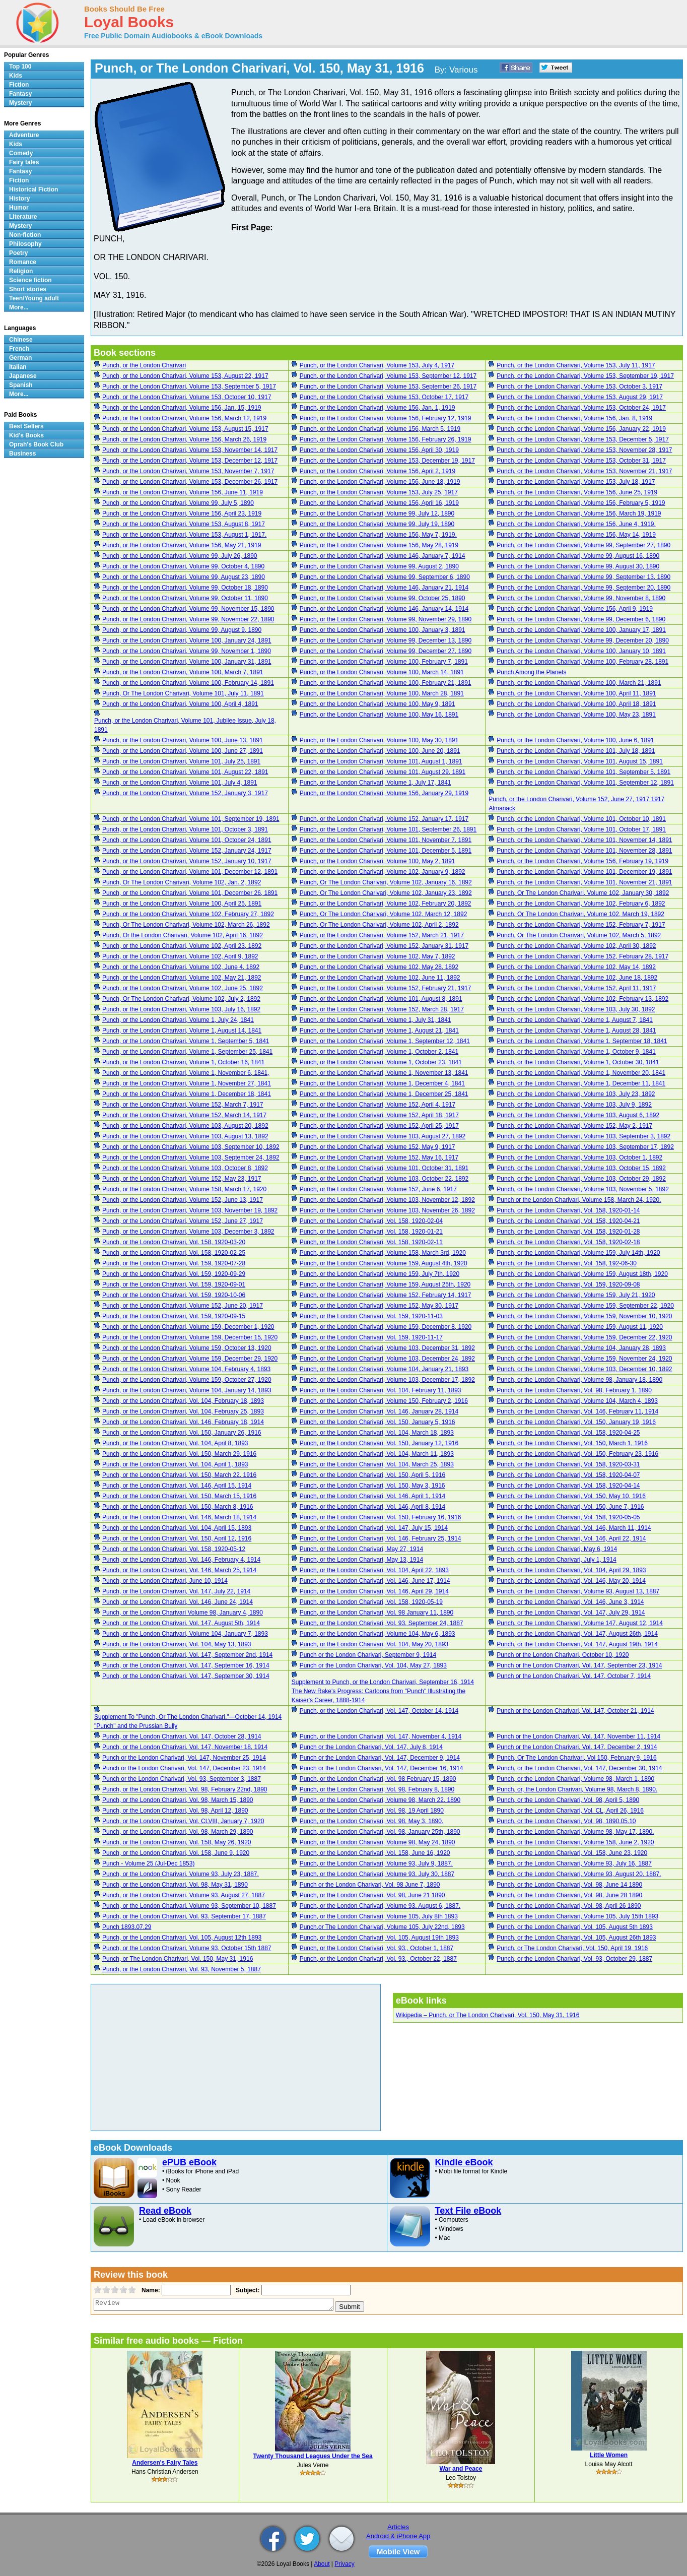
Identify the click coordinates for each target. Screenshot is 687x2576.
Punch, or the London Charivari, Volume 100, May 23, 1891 (576, 714)
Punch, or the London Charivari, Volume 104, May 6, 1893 (377, 1633)
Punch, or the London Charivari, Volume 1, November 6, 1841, (185, 1072)
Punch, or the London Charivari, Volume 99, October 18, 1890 (185, 587)
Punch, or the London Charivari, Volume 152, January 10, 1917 (186, 861)
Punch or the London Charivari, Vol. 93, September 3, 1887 (181, 1778)
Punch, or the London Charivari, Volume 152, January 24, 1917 (186, 850)
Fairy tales (24, 162)
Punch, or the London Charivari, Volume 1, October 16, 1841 (183, 1062)
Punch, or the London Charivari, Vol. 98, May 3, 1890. (372, 1821)
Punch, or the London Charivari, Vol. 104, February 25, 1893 (183, 1411)
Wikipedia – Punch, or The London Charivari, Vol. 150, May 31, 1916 (488, 2015)
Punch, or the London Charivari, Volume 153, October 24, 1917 (581, 407)
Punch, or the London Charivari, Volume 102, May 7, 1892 (377, 956)
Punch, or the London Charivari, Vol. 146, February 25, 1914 (380, 1538)
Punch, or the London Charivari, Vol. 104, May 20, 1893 (374, 1644)
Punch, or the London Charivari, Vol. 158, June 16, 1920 (375, 1852)
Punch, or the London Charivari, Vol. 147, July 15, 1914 (374, 1527)
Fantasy (20, 93)
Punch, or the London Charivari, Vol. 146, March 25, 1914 (179, 1570)
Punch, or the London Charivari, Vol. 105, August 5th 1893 (575, 1926)
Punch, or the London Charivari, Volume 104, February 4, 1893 (186, 1369)
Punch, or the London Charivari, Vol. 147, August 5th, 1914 (181, 1623)
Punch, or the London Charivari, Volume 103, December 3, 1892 (188, 1231)
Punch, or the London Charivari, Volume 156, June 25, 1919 (577, 492)
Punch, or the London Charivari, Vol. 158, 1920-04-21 (568, 1221)
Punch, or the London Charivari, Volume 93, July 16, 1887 (574, 1863)
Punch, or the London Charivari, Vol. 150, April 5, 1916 (373, 1474)
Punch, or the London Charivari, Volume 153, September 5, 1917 (189, 386)
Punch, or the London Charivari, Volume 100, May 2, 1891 (377, 861)
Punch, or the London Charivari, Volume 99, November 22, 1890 (188, 619)
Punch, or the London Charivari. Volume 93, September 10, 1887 (189, 1905)
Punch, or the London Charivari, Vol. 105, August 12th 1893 (181, 1937)
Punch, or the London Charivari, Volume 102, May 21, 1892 (181, 977)
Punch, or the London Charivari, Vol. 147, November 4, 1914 (381, 1736)
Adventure (24, 135)
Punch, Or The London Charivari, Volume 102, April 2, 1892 (379, 924)
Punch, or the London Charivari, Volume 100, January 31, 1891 (186, 661)
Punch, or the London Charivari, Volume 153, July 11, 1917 (576, 365)
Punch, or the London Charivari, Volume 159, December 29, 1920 (190, 1358)
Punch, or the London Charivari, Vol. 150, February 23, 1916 (577, 1453)
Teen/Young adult (34, 298)
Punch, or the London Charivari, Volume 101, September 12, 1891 (585, 782)
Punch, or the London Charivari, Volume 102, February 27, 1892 (188, 914)
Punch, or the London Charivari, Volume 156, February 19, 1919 (582, 861)
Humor (19, 207)
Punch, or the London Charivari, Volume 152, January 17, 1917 (384, 818)
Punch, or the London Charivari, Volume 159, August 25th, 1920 (385, 1284)
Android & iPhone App (398, 2536)
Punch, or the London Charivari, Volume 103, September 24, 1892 (191, 1157)
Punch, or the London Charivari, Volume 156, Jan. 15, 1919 (181, 407)
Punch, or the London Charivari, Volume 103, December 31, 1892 (387, 1347)
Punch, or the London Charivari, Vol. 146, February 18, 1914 (183, 1422)
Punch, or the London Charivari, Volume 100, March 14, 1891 (382, 672)
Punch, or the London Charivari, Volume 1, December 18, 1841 (186, 1094)
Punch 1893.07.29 (126, 1926)
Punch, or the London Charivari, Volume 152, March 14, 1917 (184, 1115)
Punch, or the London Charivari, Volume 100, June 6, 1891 (575, 740)
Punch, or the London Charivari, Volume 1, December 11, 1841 (581, 1083)
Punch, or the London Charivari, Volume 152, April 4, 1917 (378, 1104)
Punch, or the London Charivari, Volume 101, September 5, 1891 (583, 772)
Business (22, 453)
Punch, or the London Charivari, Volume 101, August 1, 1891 (381, 761)
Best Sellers (26, 426)
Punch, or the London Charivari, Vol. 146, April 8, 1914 (373, 1506)
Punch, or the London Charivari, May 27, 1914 (361, 1549)
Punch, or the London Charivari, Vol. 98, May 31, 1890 (175, 1884)
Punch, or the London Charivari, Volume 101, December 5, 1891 (386, 850)
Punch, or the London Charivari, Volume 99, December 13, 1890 (386, 640)
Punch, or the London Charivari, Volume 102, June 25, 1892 (182, 988)
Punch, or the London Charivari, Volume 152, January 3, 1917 (185, 793)
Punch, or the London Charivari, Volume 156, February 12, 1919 (385, 418)
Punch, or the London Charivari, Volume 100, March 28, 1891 (382, 693)
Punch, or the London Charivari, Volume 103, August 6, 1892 (578, 1115)
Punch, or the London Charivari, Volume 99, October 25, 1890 (382, 598)
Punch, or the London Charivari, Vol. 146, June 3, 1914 (570, 1601)
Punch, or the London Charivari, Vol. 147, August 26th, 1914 (577, 1633)
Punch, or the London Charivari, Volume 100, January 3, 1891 (382, 629)
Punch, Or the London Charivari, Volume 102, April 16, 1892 (182, 935)
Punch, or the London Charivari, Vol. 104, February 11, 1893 (380, 1390)
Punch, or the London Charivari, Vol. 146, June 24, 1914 (177, 1601)
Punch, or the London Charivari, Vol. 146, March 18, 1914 (179, 1517)
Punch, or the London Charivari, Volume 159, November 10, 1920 (584, 1316)
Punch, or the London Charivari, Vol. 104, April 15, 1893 (176, 1527)
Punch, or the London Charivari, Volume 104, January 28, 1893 (581, 1347)
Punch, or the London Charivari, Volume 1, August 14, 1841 (181, 1030)
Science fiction (30, 280)
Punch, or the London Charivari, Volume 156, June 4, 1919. (576, 524)
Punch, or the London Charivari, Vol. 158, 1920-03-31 (568, 1464)
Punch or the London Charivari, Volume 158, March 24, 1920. (579, 1199)
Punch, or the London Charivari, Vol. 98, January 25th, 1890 (380, 1831)
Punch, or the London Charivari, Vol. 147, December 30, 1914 (579, 1768)
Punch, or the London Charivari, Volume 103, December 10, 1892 (584, 1369)
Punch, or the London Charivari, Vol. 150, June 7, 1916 (570, 1506)
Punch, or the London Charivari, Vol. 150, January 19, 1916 (576, 1422)
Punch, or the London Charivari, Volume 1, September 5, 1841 (185, 1041)
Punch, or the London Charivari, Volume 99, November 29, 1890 (386, 619)
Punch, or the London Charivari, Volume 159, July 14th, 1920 (578, 1252)
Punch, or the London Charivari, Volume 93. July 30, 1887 (377, 1874)
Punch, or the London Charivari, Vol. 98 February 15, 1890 (378, 1778)
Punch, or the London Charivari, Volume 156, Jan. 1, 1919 (377, 407)
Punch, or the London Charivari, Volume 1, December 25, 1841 (384, 1094)
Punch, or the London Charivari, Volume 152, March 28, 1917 (382, 1009)
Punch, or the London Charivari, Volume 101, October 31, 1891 (384, 1168)
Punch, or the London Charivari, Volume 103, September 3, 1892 (583, 1136)
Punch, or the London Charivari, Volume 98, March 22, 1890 (380, 1800)
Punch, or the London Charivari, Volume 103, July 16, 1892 (181, 1009)
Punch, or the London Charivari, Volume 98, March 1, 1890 (575, 1778)
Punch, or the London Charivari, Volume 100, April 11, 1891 (576, 693)
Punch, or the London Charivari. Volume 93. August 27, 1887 (183, 1895)
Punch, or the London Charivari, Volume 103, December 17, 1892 (387, 1379)
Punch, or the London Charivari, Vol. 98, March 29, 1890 (177, 1831)
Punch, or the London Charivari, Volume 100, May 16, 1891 (379, 714)
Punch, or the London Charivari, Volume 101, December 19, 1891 (584, 871)
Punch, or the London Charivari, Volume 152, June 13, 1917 (182, 1199)
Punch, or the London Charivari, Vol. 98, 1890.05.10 (566, 1821)
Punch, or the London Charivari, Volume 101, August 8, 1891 (381, 998)
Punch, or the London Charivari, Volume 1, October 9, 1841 (576, 1051)
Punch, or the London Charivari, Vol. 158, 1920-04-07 (568, 1474)
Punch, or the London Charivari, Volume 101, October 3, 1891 (185, 829)
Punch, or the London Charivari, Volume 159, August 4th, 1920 (383, 1263)
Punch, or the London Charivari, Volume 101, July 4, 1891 (179, 782)
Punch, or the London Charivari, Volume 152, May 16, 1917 (379, 1157)
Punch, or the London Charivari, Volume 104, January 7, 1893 (185, 1633)
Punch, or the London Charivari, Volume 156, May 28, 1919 (379, 545)
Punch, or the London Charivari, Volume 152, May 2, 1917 (574, 1125)
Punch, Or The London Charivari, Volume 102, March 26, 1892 (186, 924)
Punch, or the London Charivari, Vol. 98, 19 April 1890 (372, 1810)
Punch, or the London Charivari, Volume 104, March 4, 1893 (577, 1400)
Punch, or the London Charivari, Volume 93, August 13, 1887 (578, 1591)
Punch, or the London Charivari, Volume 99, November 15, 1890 (188, 608)
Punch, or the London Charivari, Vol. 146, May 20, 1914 (571, 1580)
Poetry (18, 252)
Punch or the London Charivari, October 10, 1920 (563, 1654)
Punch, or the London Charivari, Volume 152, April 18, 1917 (379, 1115)
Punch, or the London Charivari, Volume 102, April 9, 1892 (180, 956)
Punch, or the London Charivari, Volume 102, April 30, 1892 (576, 945)
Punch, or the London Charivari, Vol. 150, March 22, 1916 (179, 1474)
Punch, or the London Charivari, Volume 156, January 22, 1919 (581, 428)
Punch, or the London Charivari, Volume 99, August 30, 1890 (578, 566)
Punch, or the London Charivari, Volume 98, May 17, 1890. (575, 1831)
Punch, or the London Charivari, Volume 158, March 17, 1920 (184, 1189)
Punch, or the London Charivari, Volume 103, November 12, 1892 (387, 1199)
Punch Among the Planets (531, 672)
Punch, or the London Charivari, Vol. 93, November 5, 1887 (181, 1969)
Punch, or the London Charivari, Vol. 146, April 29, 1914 (374, 1591)
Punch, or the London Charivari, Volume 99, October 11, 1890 (185, 598)
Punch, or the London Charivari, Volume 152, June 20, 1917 (182, 1305)
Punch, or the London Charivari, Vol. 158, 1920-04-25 (568, 1432)
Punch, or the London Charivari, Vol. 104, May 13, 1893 (176, 1644)
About (321, 2563)
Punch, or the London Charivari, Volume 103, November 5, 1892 (583, 1189)
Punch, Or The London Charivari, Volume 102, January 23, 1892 (386, 892)
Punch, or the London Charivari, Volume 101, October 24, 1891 (186, 840)
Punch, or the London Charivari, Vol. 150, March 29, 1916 (179, 1453)
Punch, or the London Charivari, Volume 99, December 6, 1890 (581, 619)
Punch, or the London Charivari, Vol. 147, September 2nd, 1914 (187, 1654)
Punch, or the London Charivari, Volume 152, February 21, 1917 (385, 988)
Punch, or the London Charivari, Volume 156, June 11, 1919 (182, 492)
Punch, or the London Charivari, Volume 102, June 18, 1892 (577, 977)
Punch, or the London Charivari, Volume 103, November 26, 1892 (387, 1210)
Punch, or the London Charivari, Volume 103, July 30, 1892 (576, 1009)
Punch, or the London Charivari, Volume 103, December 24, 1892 (387, 1358)
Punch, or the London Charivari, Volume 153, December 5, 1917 (583, 439)
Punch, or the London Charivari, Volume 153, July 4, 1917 (377, 365)
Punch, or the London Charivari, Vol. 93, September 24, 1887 (381, 1623)
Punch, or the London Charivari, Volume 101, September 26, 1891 (388, 829)
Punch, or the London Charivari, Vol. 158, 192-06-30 (567, 1263)
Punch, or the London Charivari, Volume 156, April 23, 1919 (181, 513)
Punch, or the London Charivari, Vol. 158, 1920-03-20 (173, 1242)
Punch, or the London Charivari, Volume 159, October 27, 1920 (186, 1379)
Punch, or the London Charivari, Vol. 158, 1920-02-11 (371, 1242)
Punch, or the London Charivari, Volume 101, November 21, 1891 (584, 882)
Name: (150, 2290)
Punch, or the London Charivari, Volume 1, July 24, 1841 (178, 1019)
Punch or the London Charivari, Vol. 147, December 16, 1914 (381, 1768)
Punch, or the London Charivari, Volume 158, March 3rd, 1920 (383, 1252)
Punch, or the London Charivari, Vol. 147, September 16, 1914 (185, 1665)
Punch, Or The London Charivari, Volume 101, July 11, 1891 (183, 693)
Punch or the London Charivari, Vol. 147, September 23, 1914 (579, 1665)
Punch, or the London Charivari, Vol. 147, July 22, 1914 (176, 1591)
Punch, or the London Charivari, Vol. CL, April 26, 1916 (570, 1810)
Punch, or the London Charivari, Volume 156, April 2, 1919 (378, 471)
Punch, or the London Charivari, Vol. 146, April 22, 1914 (571, 1538)
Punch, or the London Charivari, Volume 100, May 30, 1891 (379, 740)
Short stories (27, 289)
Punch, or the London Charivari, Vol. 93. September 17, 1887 (184, 1916)
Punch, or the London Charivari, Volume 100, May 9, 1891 (377, 703)
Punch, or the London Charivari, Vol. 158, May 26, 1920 (176, 1842)
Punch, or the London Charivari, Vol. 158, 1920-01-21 (371, 1231)
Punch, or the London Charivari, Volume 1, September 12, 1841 (385, 1041)
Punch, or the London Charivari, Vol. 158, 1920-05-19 (371, 1601)
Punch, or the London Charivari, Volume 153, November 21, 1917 (584, 471)
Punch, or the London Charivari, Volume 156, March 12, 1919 (184, 418)
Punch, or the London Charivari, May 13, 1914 (361, 1559)
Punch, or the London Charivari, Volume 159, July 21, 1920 (576, 1295)
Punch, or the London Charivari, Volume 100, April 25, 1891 (181, 903)
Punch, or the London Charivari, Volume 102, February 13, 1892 (582, 998)
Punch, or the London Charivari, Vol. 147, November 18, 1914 (184, 1747)
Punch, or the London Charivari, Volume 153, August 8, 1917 (183, 524)
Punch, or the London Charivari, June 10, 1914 (165, 1580)
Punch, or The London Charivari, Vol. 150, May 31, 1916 (177, 1958)
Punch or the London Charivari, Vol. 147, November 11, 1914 (578, 1736)
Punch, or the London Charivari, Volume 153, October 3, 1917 (579, 386)
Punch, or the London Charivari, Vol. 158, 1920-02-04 (371, 1221)
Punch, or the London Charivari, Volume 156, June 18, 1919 (380, 481)
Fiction (19, 84)
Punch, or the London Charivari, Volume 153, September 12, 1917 (388, 375)
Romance (22, 262)
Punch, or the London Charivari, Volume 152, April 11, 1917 (576, 988)
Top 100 (20, 66)
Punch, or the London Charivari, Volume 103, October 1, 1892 (579, 1157)
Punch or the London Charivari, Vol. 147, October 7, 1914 (574, 1676)
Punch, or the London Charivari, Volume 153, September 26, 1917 (388, 386)
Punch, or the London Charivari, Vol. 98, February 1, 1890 (574, 1390)
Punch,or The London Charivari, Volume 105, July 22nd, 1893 (382, 1926)
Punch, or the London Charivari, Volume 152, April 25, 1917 (379, 1125)
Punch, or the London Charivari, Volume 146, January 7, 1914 (382, 555)
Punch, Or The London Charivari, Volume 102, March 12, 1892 (383, 914)
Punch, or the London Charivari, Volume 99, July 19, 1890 (377, 524)
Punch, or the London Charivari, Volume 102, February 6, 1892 (581, 903)
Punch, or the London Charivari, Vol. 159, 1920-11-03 (371, 1316)
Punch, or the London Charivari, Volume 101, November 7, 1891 (386, 840)
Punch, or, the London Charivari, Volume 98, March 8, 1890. (577, 1789)
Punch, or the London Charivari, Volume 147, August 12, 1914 (580, 1623)
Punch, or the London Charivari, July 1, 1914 (556, 1559)
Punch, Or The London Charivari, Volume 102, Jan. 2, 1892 (181, 882)
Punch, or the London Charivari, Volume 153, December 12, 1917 (190, 460)
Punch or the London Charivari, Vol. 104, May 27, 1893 (373, 1665)
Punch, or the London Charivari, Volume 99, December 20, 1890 (583, 640)
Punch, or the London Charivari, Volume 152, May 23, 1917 (181, 1178)
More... (19, 307)
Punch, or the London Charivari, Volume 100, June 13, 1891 (182, 740)
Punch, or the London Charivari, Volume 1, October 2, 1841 (379, 1051)
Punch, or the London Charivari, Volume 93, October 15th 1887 (186, 1948)
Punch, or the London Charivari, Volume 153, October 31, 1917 (581, 460)
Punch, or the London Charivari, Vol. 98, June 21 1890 (372, 1895)
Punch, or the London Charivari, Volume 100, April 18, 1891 (576, 703)
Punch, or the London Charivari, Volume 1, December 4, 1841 (382, 1083)
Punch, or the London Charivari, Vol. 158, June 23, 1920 (572, 1852)
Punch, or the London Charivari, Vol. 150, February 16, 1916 (380, 1517)
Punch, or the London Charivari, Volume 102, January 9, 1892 (382, 871)
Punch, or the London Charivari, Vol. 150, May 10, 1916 (571, 1496)
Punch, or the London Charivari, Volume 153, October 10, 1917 (186, 397)
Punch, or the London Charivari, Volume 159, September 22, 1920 (585, 1305)
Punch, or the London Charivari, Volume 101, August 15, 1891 (580, 761)
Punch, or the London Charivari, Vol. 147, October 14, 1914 (379, 1710)
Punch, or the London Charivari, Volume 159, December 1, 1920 (188, 1326)
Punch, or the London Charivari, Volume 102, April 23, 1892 (181, 945)
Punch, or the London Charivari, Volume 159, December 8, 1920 (386, 1326)
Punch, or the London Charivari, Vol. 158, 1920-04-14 (568, 1485)
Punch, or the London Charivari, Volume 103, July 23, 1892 (576, 1094)
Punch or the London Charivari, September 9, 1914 (368, 1654)
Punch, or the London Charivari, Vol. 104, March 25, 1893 (377, 1464)
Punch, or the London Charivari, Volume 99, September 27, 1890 (583, 545)
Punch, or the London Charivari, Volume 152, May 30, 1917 (379, 1305)
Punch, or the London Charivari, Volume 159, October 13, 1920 (186, 1347)
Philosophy (25, 243)
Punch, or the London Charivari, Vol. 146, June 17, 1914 (375, 1580)
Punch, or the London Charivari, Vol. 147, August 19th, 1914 (577, 1644)
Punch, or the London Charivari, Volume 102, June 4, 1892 (180, 967)
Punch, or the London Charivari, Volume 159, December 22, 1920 (584, 1337)
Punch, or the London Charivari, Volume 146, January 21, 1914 (384, 587)
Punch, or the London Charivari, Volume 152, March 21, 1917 (382, 935)
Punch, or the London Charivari (144, 365)
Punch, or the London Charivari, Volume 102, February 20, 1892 (385, 903)
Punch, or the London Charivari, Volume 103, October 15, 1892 (581, 1168)
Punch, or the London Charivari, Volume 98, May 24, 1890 (377, 1842)
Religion (21, 271)
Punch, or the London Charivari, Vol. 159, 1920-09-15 (173, 1316)
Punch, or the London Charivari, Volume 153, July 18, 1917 (576, 481)
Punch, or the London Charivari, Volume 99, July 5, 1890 (178, 502)
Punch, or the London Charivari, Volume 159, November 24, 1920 (584, 1358)
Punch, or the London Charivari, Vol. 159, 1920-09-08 (568, 1284)
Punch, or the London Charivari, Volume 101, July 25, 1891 (181, 761)
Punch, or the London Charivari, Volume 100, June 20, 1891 (380, 750)
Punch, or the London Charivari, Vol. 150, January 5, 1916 (377, 1422)
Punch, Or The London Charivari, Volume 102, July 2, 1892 (181, 998)
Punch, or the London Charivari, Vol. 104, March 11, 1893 (377, 1453)
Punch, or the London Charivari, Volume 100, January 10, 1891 (581, 651)
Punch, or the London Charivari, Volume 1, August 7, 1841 (575, 1019)
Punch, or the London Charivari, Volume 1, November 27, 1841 (186, 1083)
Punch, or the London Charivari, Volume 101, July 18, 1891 (576, 750)
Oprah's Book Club (36, 444)
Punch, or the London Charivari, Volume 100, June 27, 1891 (182, 750)
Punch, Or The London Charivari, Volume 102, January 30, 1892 (583, 892)
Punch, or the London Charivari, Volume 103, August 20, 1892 (185, 1125)
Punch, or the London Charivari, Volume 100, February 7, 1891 (384, 661)
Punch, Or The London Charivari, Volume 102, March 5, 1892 (579, 935)
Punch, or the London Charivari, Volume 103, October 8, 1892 (185, 1168)
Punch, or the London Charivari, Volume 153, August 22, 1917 (185, 375)
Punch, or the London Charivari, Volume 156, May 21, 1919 (181, 545)
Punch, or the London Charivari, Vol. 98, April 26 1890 (569, 1905)
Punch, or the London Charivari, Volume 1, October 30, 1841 (578, 1062)
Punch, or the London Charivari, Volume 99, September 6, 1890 (385, 577)
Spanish (21, 385)
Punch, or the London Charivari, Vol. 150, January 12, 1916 (379, 1443)
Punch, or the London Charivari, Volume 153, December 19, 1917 (387, 460)
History (19, 198)
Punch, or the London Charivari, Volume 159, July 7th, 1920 (380, 1273)
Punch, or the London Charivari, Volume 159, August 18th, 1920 (582, 1273)
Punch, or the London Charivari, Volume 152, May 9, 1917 (377, 1146)
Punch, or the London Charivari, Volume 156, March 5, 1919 (380, 428)
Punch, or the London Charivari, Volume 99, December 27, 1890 (386, 651)
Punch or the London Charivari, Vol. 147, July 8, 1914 (371, 1747)
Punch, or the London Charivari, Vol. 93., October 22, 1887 (378, 1958)
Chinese (21, 339)
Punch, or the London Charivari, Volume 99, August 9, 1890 (181, 629)
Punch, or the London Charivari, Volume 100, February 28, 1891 (582, 661)
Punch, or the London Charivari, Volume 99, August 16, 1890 (578, 555)
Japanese (23, 375)
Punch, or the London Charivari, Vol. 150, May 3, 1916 (372, 1485)
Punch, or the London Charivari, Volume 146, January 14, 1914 (384, 608)
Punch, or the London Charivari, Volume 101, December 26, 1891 (190, 892)
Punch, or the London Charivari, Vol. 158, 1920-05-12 (173, 1549)
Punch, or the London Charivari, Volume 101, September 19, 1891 (191, 818)
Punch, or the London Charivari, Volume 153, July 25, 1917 (379, 492)
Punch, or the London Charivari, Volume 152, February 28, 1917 (582, 956)
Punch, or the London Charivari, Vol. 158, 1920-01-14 (568, 1210)
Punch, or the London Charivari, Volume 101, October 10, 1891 (581, 818)
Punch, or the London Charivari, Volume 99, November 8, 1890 (581, 598)
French (19, 348)
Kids (15, 75)
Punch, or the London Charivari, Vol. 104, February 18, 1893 (183, 1400)
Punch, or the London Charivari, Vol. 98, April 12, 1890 (175, 1810)
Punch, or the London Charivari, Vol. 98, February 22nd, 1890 (184, 1789)
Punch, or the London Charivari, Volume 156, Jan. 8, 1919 (574, 418)
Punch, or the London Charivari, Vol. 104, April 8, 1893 (175, 1443)
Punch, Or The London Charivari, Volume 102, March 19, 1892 (580, 914)
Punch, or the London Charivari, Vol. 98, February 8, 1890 (377, 1789)
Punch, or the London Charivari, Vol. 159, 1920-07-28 (173, 1263)
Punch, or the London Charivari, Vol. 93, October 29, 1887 (574, 1958)
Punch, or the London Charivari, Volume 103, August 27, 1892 (383, 1136)
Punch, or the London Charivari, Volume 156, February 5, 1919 (581, 502)
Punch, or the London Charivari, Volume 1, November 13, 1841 (384, 1072)
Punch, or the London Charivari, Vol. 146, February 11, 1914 (577, 1411)
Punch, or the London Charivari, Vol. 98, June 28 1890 (569, 1895)
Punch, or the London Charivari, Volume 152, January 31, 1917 (384, 945)
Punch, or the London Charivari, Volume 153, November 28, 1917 (584, 450)
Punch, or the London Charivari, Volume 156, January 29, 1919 (384, 793)
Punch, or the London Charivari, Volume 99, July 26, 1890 (179, 555)
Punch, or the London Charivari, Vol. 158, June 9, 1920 (175, 1852)
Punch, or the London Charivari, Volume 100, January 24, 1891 (186, 640)
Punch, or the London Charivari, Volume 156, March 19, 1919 (579, 513)
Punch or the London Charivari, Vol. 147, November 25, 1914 (184, 1757)
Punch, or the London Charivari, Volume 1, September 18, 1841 (582, 1041)
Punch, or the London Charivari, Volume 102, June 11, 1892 (380, 977)
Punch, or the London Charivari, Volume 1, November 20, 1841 (581, 1072)
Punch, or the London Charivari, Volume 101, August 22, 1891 (185, 772)
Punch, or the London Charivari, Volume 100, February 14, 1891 (188, 682)
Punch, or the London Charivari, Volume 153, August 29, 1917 (580, 397)
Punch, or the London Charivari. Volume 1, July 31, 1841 (375, 1019)
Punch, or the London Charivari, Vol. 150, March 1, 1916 (572, 1443)
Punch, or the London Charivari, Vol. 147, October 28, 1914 (181, 1736)
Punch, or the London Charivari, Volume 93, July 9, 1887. (376, 1863)
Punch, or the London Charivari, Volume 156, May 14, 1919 (576, 534)
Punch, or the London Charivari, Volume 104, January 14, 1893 (186, 1390)
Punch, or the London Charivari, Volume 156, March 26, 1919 (184, 439)
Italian (18, 366)
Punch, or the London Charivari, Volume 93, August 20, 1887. (579, 1874)
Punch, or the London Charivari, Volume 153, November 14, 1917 (190, 450)
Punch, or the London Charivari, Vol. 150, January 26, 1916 (181, 1432)
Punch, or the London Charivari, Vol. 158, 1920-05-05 (568, 1517)
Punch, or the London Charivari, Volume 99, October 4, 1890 (183, 566)
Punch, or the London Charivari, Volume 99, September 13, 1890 (583, 577)
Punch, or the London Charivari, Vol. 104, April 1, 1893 (175, 1464)
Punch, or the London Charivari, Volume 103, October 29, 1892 (581, 1178)
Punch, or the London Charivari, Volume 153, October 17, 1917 (384, 397)
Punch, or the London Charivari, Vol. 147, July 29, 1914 (571, 1612)
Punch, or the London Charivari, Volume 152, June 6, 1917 (378, 1189)
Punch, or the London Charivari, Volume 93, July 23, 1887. (180, 1874)
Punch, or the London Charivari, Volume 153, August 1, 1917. (184, 534)
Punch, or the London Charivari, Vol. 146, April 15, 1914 (176, 1485)
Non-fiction (25, 234)
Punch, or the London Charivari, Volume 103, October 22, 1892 (384, 1178)
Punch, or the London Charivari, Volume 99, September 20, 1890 (583, 587)
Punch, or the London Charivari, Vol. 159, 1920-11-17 (371, 1337)
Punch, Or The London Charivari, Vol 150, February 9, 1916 (576, 1757)
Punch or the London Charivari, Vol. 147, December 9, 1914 (380, 1757)
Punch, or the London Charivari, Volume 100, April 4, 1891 (180, 703)
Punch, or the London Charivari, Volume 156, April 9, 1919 (575, 608)
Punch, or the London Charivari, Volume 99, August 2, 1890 (379, 566)
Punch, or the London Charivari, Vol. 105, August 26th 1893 (576, 1937)
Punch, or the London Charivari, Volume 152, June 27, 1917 (182, 1221)
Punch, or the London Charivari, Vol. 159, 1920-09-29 (173, 1273)
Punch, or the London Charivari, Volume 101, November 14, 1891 (584, 840)
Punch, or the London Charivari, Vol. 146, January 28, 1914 (379, 1411)
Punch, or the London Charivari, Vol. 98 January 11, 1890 (377, 1612)
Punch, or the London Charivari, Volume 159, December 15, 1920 (190, 1337)
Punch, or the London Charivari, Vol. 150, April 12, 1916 (176, 1538)
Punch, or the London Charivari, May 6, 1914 (557, 1549)
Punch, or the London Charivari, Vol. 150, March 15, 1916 (179, 1496)
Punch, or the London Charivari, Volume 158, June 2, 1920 (575, 1842)
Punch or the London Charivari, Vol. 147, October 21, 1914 (575, 1710)
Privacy (344, 2563)
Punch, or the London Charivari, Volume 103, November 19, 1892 (190, 1210)
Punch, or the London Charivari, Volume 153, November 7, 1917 (188, 471)
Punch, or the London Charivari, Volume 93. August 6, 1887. (380, 1905)
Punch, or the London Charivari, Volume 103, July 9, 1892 (574, 1104)
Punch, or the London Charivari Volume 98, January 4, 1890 (182, 1612)
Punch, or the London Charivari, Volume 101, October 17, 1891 (581, 829)
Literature (23, 216)
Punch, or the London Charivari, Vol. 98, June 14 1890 (569, 1884)
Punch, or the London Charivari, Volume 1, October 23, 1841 (381, 1062)
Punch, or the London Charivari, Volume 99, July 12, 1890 (377, 513)
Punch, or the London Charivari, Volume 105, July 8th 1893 (379, 1916)
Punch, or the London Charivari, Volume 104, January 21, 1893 (384, 1369)
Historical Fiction (33, 189)
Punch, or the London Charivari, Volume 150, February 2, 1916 (384, 1400)
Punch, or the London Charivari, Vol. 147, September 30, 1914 (185, 1676)
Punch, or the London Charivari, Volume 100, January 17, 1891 (581, 629)
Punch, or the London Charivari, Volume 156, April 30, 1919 (379, 450)
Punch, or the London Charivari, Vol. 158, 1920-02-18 (568, 1242)
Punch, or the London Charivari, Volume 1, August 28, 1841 (576, 1030)
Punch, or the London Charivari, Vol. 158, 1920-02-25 (173, 1252)
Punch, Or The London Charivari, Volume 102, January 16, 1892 (386, 882)
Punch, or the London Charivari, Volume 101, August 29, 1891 (383, 772)
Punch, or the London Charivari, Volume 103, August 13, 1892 (185, 1136)
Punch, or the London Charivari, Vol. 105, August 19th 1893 (379, 1937)
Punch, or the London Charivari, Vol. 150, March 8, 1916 (177, 1506)
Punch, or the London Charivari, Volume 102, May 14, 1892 (576, 967)
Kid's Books (26, 435)
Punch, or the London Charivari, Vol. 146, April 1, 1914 (373, 1496)
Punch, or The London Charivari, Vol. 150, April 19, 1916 (572, 1948)
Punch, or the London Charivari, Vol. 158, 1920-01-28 (568, 1231)
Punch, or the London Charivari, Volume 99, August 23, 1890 (183, 577)
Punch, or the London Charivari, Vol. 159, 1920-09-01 (173, 1284)
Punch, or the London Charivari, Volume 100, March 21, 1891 (579, 682)
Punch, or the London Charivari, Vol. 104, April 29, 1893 (571, 1570)
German (20, 357)
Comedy (21, 153)
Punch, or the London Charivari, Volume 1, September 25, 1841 (187, 1051)
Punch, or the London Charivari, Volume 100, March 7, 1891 (182, 672)
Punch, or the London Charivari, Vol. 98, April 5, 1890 (568, 1800)
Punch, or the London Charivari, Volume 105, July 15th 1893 (577, 1916)
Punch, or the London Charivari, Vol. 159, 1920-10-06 (173, 1295)
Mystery (20, 102)
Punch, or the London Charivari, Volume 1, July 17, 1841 (375, 782)
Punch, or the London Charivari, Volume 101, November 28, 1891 (584, 850)
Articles (398, 2527)
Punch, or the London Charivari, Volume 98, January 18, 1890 (579, 1379)
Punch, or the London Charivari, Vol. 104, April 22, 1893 (374, 1570)
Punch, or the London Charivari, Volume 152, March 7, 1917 (182, 1104)
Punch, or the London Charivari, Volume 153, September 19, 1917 (585, 375)
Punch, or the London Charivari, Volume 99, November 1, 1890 (186, 651)
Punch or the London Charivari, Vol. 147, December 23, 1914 (184, 1768)
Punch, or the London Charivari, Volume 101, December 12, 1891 (190, 871)
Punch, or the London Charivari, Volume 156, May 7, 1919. (378, 534)
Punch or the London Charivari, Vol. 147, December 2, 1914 (577, 1747)
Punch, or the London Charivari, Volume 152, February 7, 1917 (581, 924)
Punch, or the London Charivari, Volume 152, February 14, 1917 (385, 1295)
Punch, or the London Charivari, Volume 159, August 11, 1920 (580, 1326)
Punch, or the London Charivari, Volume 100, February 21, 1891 (385, 682)
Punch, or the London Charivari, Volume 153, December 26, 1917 (190, 481)
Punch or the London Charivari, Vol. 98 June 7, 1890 (370, 1884)
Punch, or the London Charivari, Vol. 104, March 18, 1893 (377, 1432)
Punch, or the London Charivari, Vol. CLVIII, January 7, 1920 (183, 1821)
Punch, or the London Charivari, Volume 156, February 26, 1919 (385, 439)
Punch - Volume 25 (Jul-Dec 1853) (148, 1863)
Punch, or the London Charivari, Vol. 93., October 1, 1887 (377, 1948)
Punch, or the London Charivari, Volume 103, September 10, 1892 (191, 1146)
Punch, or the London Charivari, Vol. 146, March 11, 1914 (574, 1527)
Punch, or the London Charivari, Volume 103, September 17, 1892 (585, 1146)
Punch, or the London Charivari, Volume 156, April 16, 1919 (379, 502)
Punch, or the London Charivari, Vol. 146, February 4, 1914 (181, 1559)
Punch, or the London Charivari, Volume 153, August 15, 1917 (185, 428)
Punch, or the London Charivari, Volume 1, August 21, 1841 (379, 1030)
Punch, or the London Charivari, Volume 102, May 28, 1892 (379, 967)
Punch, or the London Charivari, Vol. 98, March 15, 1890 (177, 1800)
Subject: (246, 2290)
